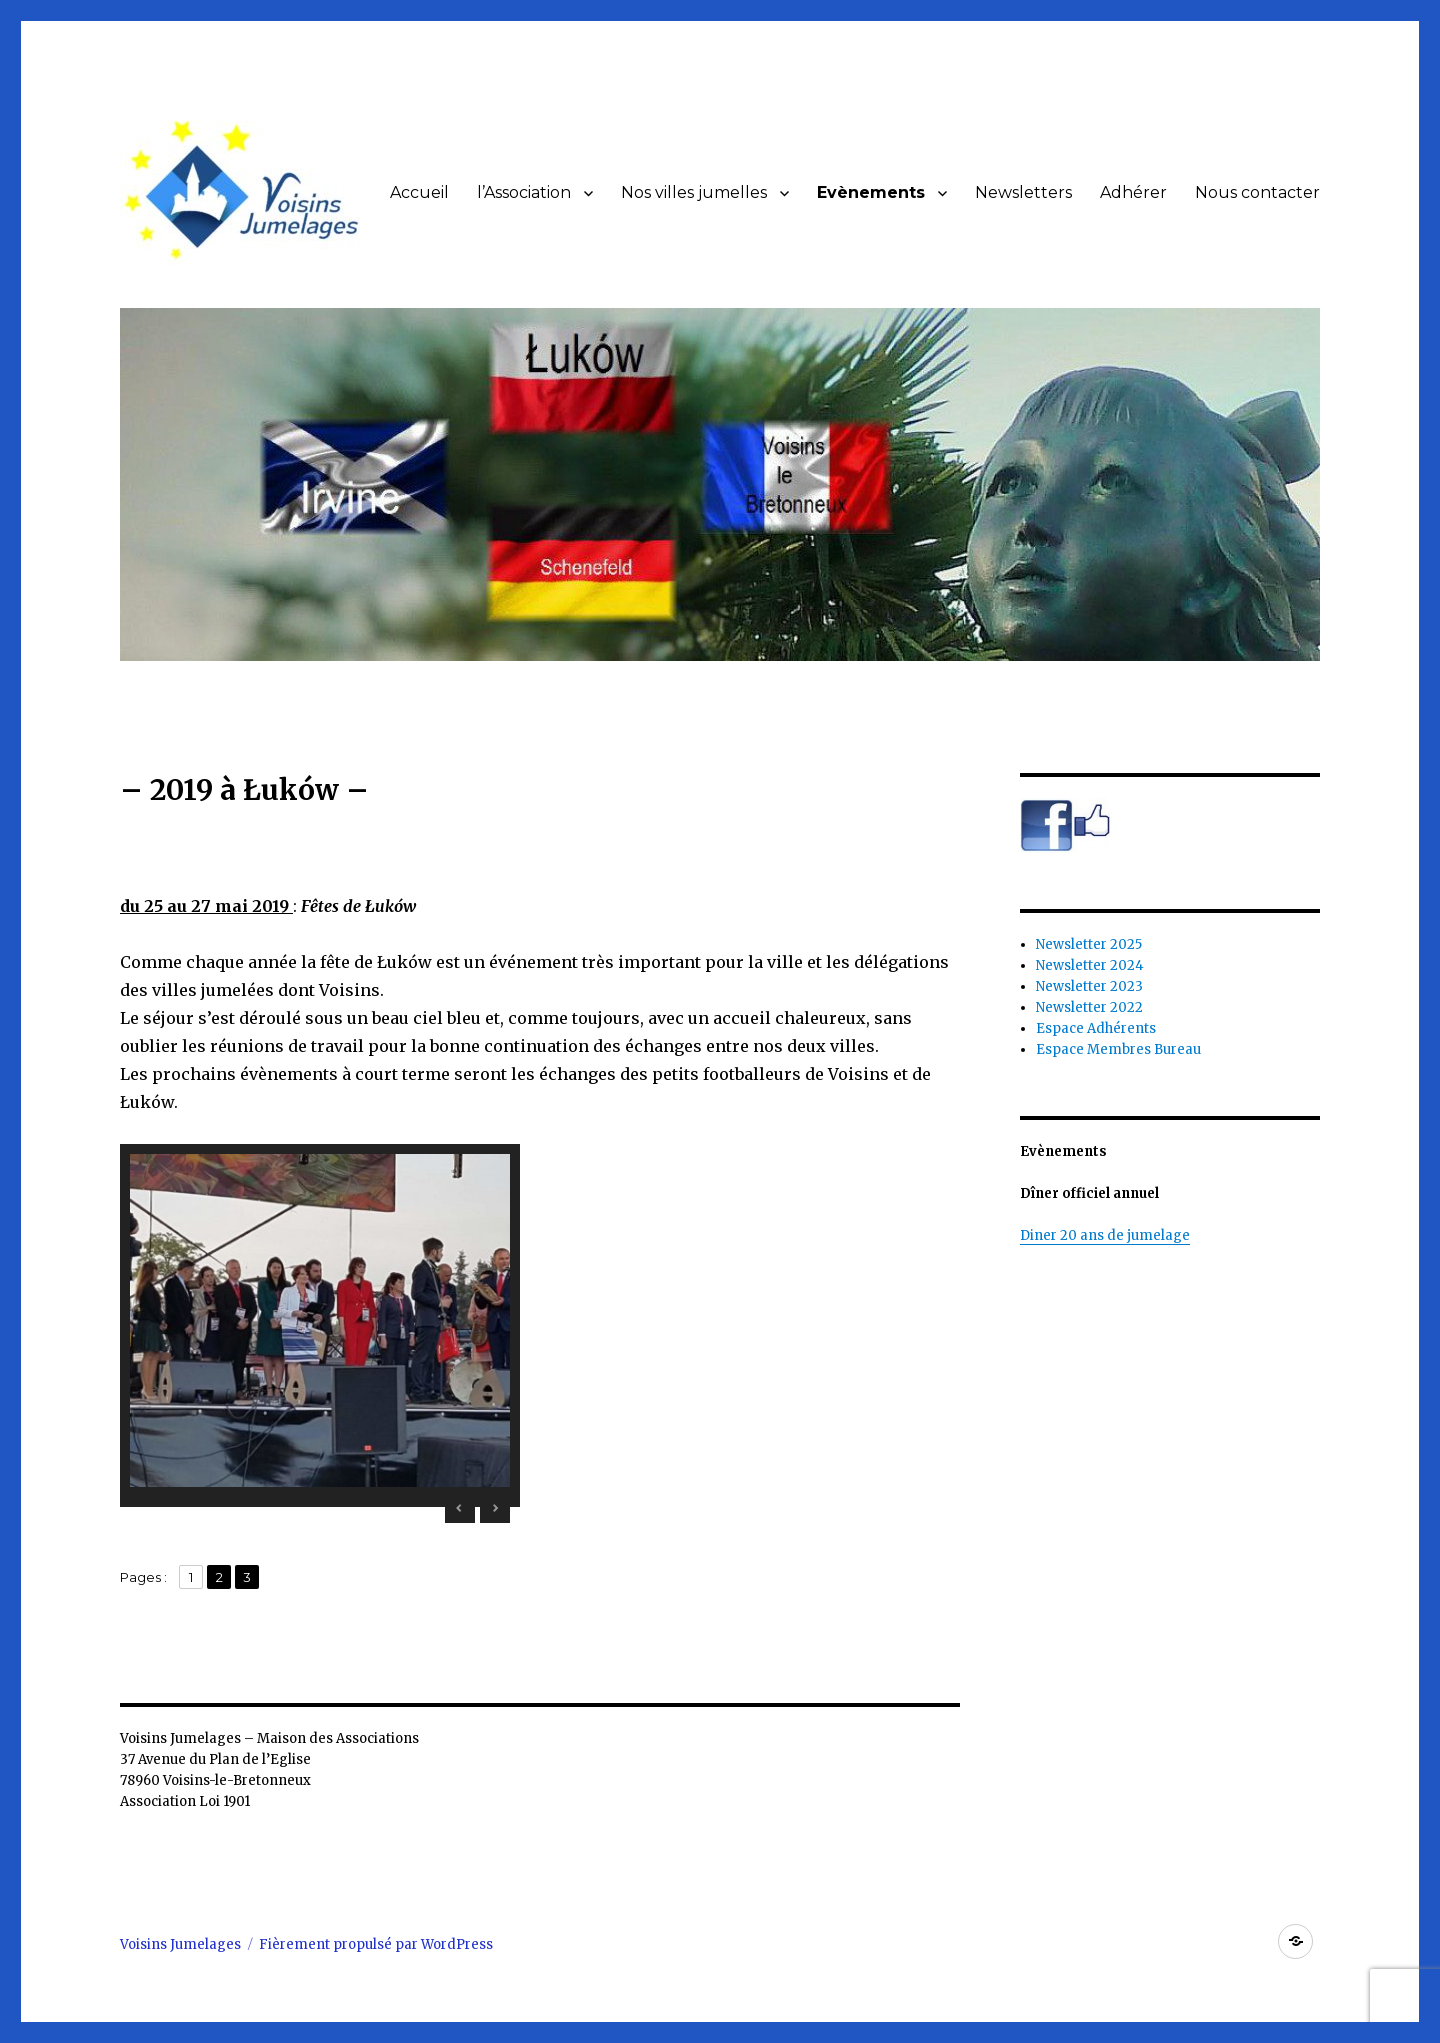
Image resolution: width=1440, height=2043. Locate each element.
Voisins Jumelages (180, 1944)
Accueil (419, 192)
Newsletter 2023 (1089, 986)
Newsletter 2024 (1090, 965)
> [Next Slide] (495, 1508)
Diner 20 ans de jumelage (1105, 1235)
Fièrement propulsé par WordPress (376, 1944)
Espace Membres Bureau (1118, 1049)
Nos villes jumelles (694, 192)
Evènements (871, 192)
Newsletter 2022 (1089, 1007)
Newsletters (1023, 192)
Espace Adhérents (1096, 1028)
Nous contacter (1257, 192)
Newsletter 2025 (1089, 944)
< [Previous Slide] (460, 1508)
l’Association (524, 192)
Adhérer (1133, 192)
